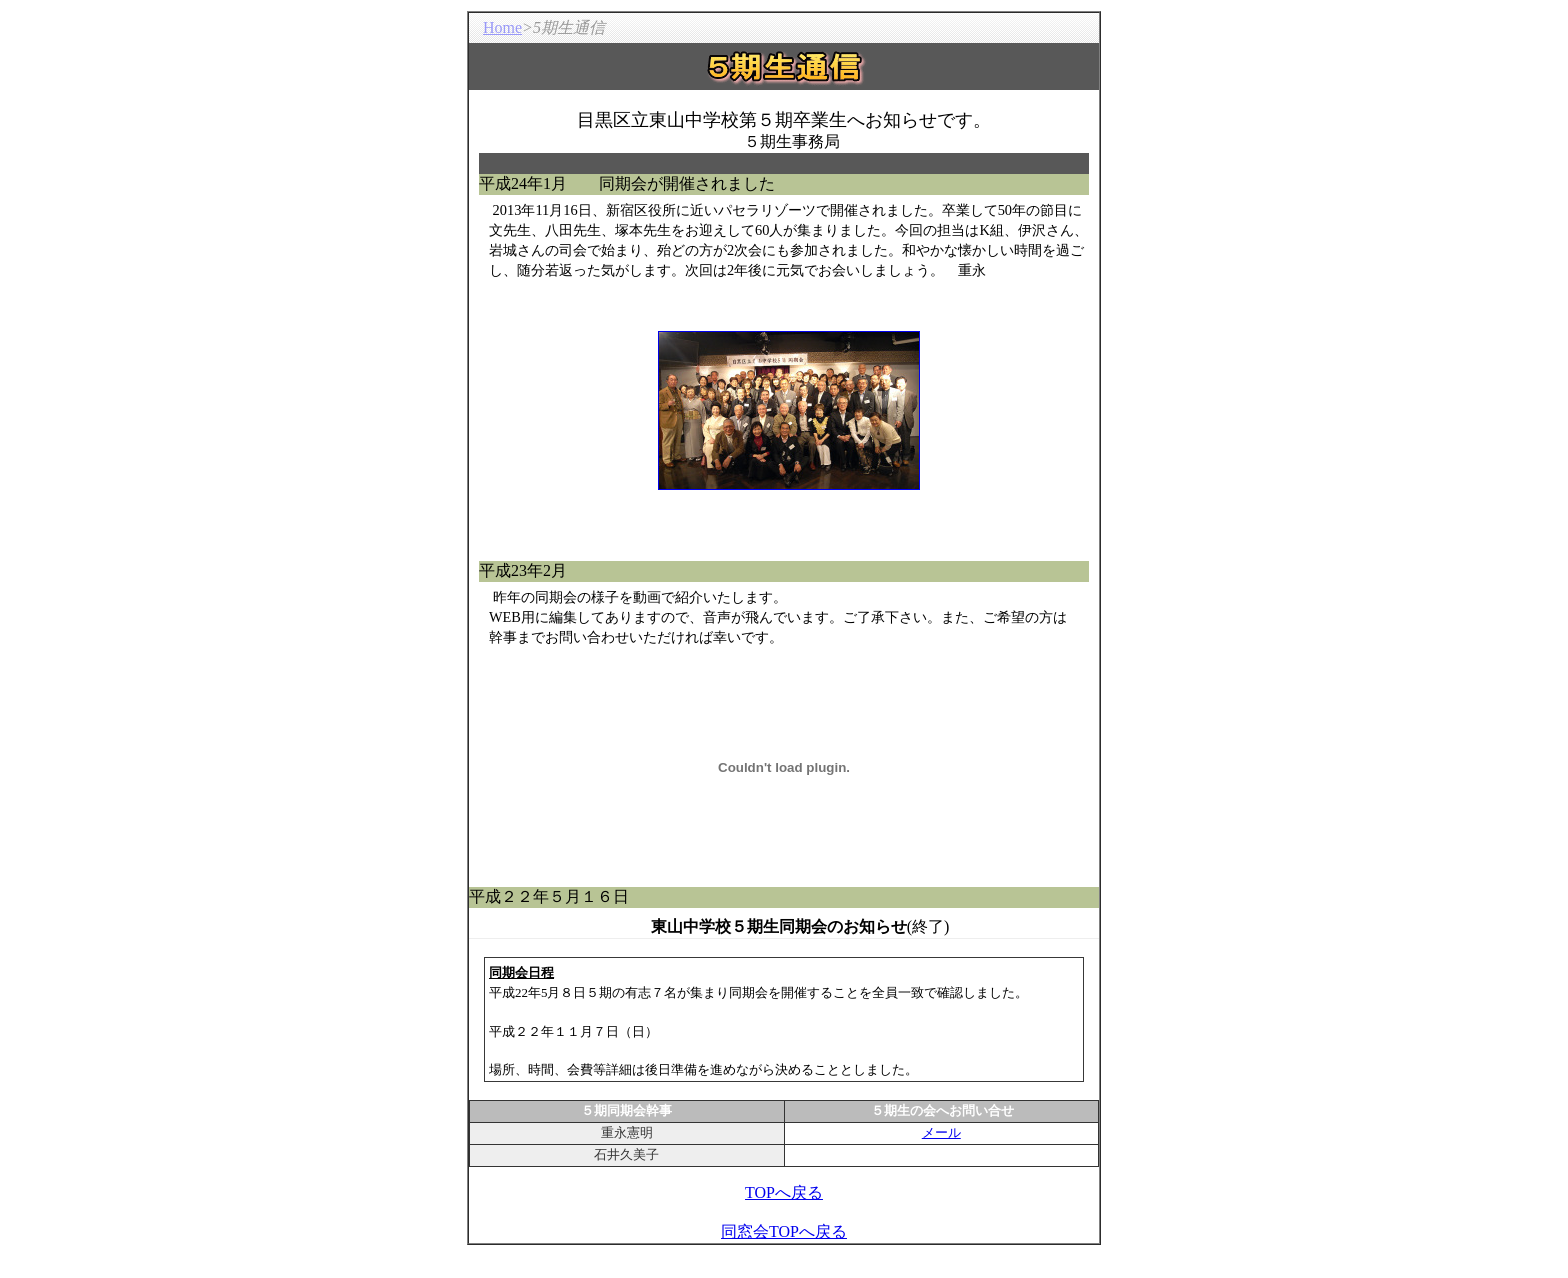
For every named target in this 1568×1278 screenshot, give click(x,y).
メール (941, 1133)
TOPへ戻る (784, 1192)
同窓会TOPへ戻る (784, 1231)
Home (502, 27)
